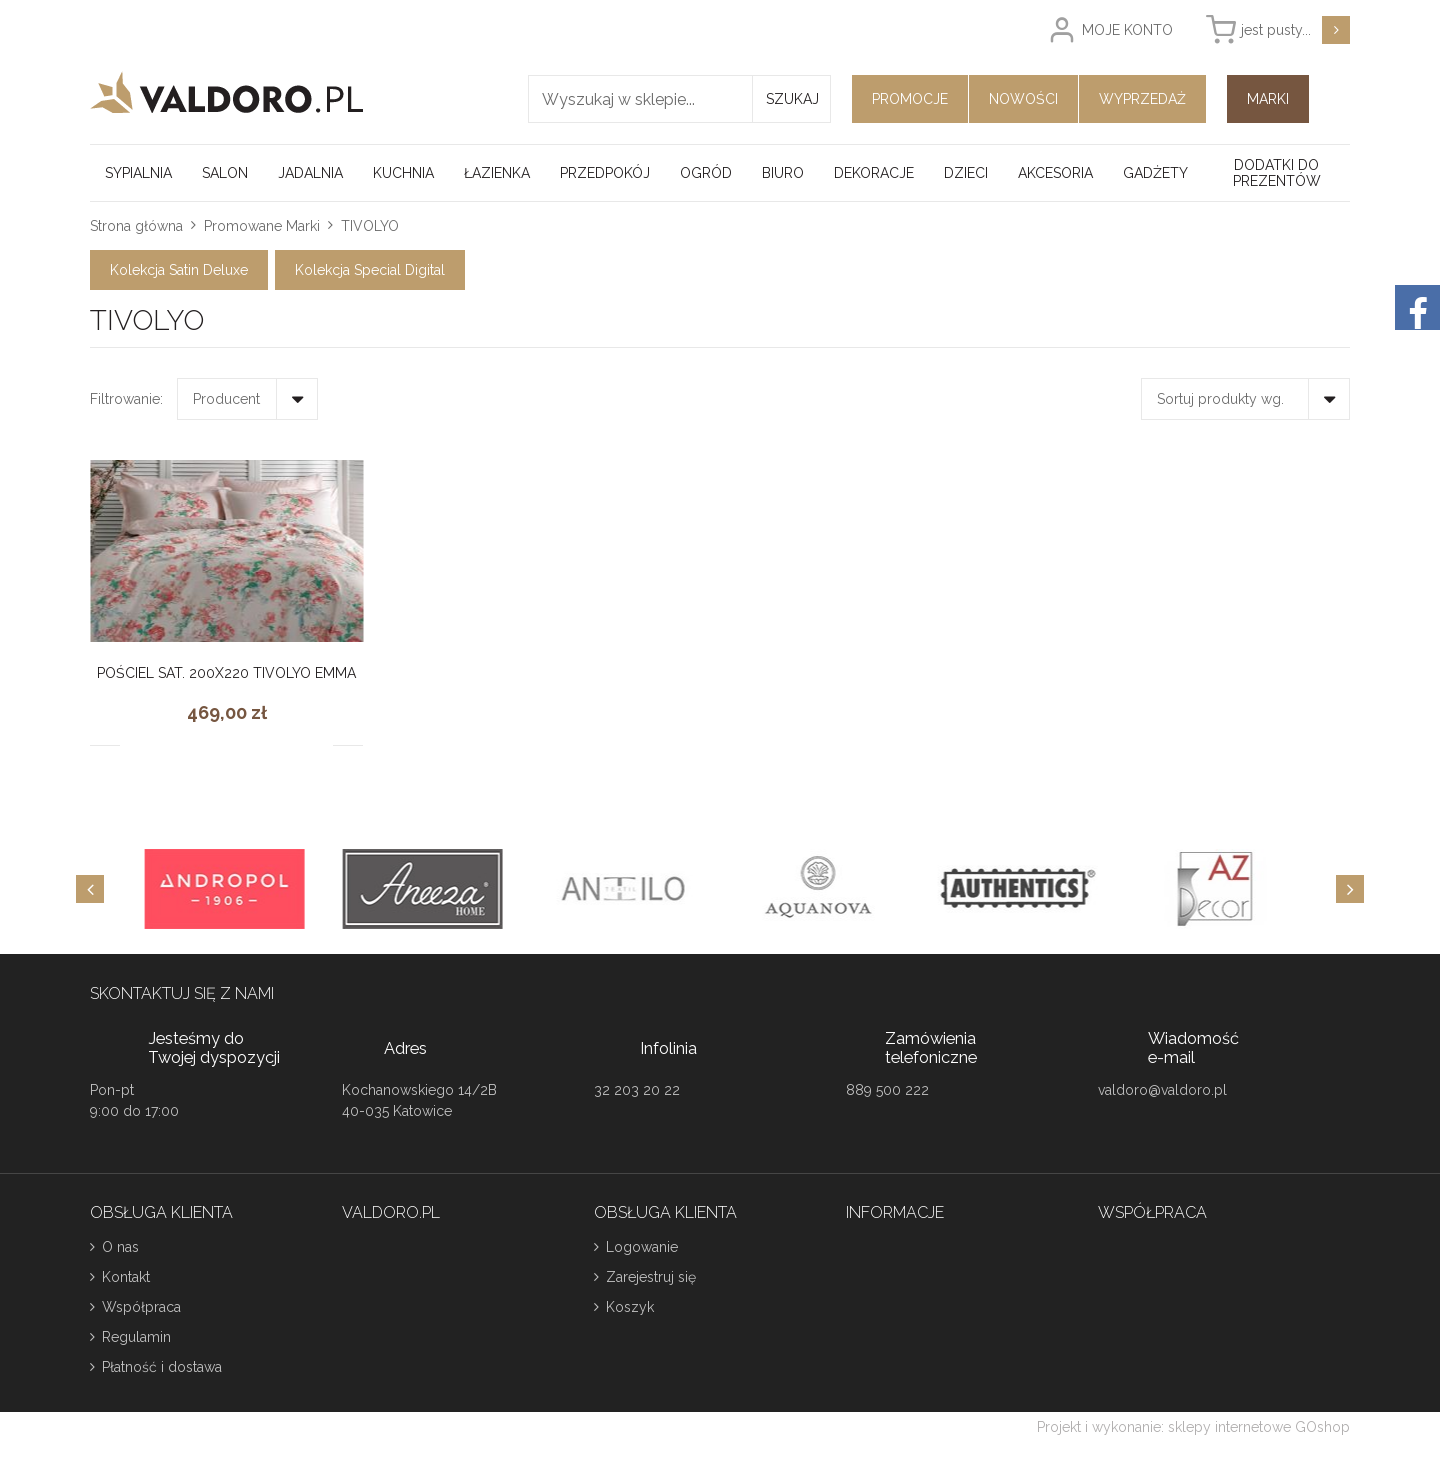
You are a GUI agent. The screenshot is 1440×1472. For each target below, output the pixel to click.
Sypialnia (138, 173)
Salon (225, 173)
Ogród (706, 173)
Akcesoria (1055, 173)
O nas (120, 1247)
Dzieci (966, 173)
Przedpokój (605, 173)
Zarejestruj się (651, 1277)
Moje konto (1127, 30)
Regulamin (136, 1337)
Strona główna (136, 226)
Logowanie (642, 1247)
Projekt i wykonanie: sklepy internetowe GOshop (1193, 1427)
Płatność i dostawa (162, 1367)
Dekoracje (874, 173)
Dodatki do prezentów (1277, 173)
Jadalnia (310, 173)
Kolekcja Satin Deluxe (179, 270)
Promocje (910, 99)
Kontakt (126, 1277)
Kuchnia (403, 173)
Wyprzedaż (1142, 99)
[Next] (1350, 889)
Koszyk (630, 1307)
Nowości (1023, 99)
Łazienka (497, 173)
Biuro (783, 173)
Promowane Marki (262, 226)
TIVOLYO (370, 226)
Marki (1268, 99)
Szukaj (792, 99)
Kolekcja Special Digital (370, 270)
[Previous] (90, 889)
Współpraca (141, 1307)
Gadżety (1155, 173)
